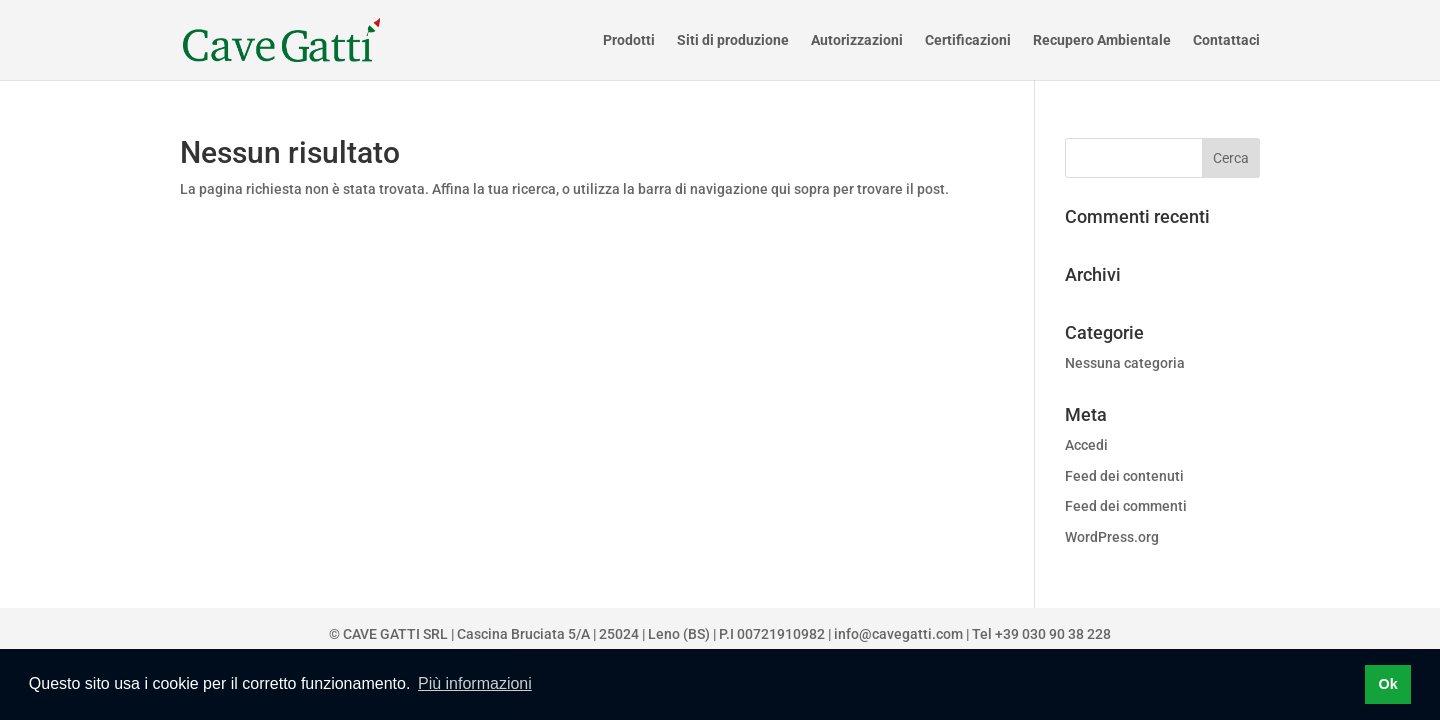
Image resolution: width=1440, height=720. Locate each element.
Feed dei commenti (1126, 506)
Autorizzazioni (857, 40)
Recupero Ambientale (1102, 40)
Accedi (1086, 445)
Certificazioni (968, 40)
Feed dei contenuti (1124, 476)
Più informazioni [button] (475, 683)
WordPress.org (1112, 537)
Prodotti (629, 40)
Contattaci (1226, 40)
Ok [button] (1387, 684)
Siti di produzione (733, 40)
